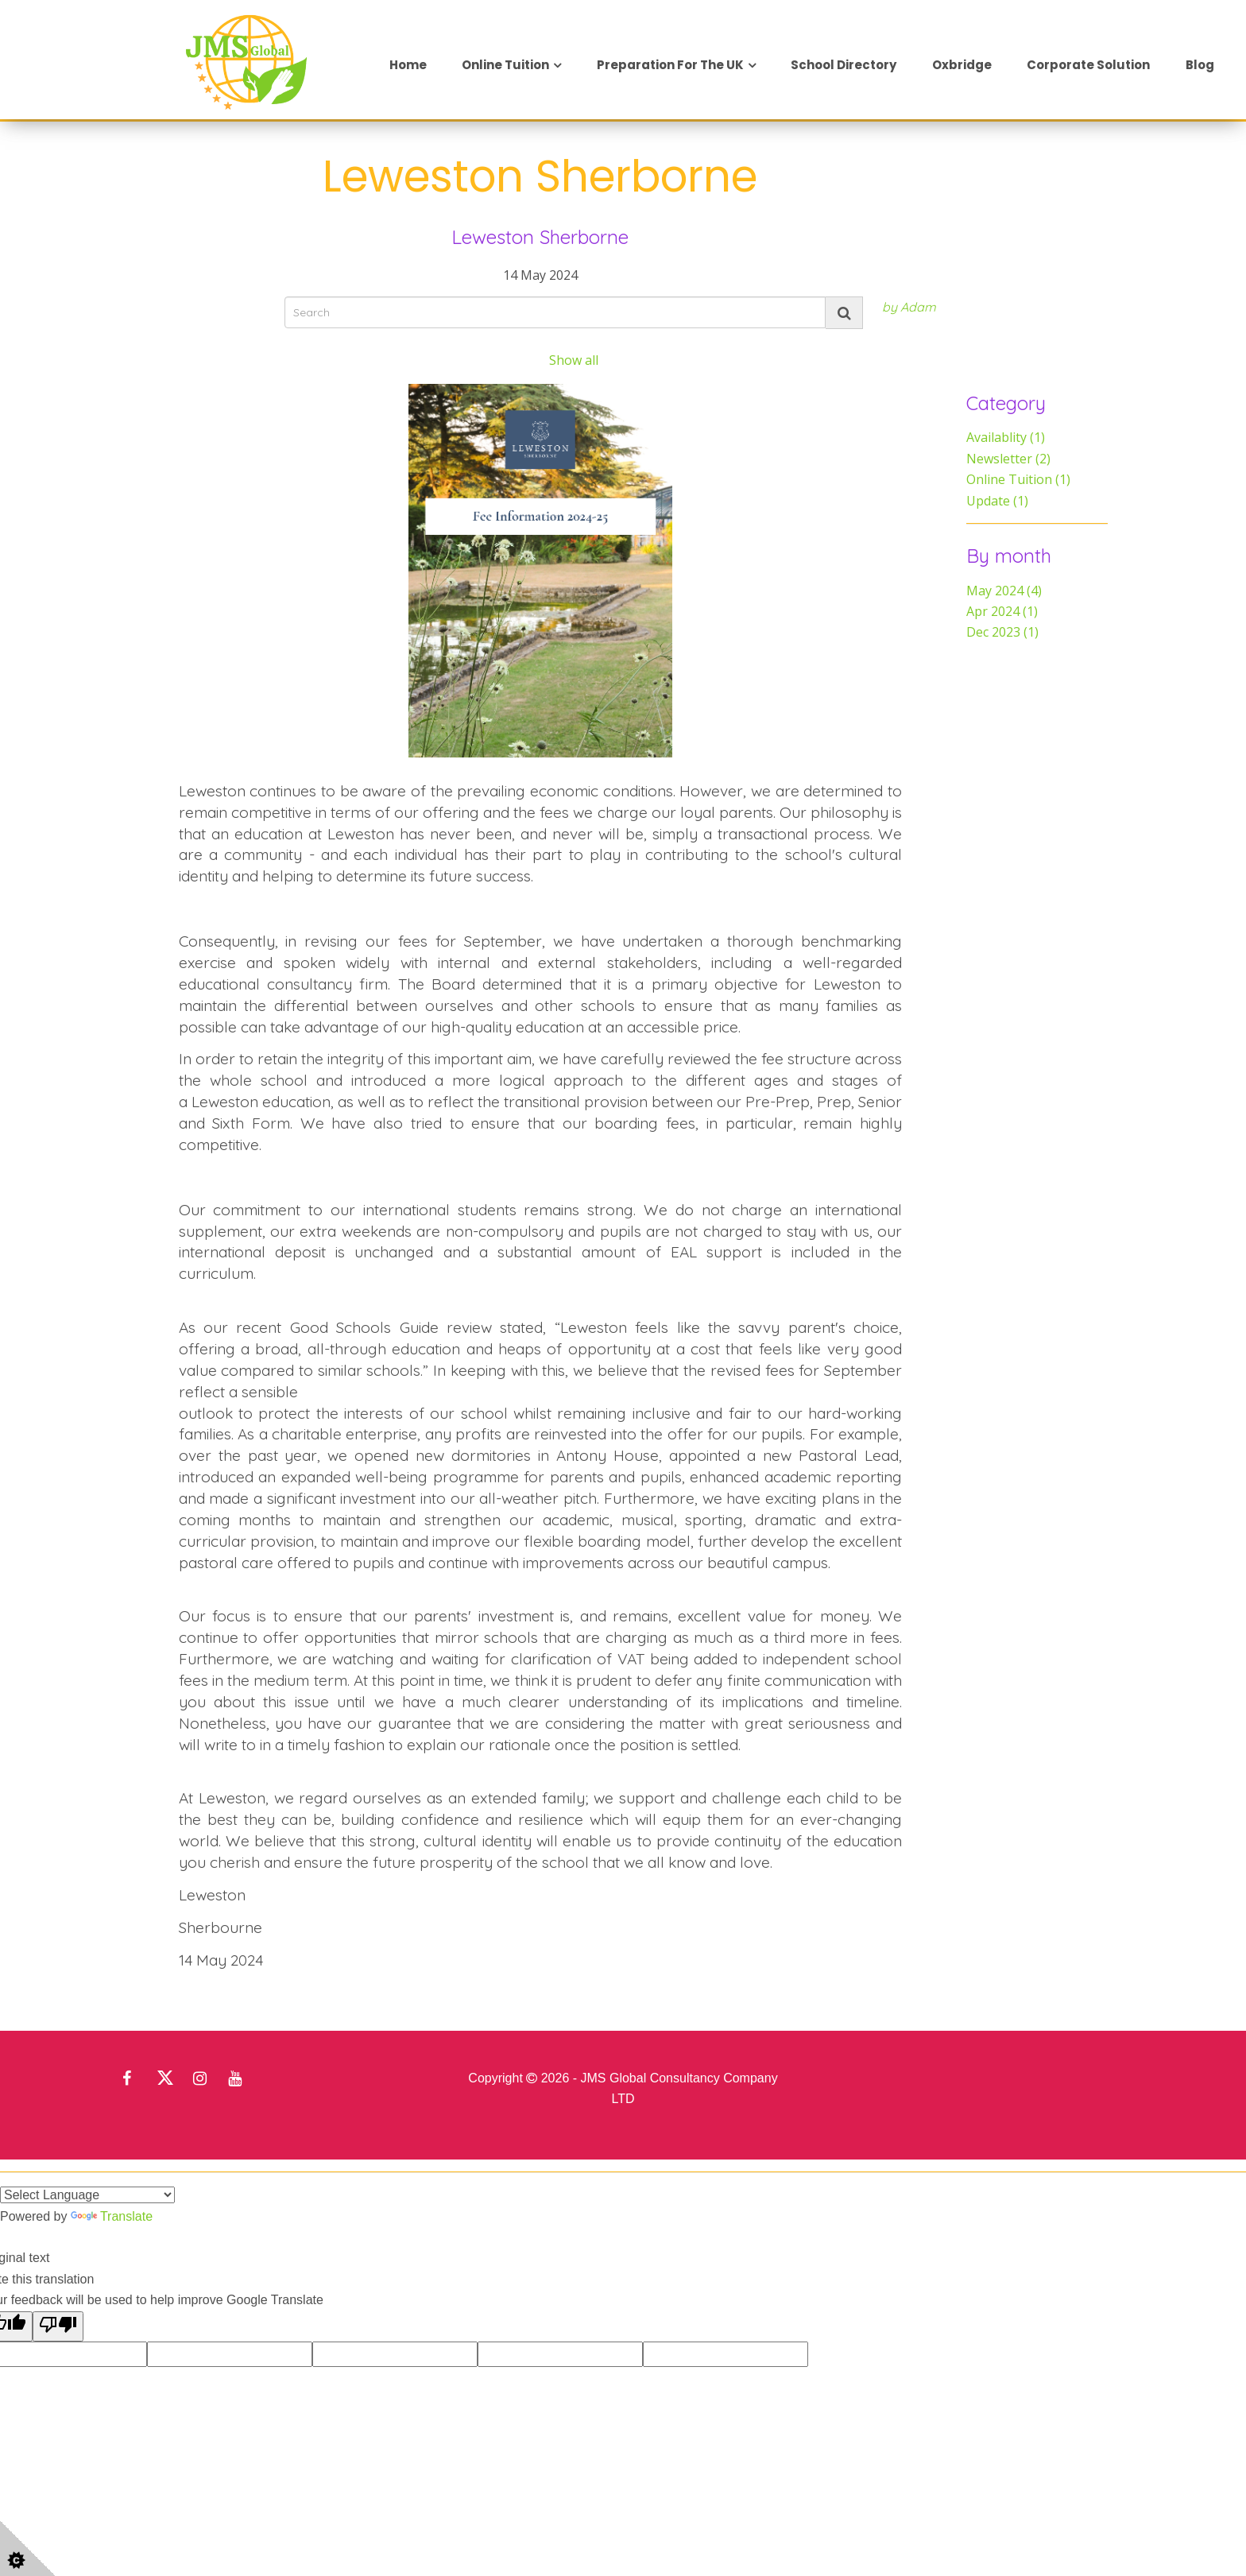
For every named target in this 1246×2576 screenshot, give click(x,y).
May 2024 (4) (1004, 590)
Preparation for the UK (670, 64)
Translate (112, 2216)
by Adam (909, 307)
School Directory (843, 64)
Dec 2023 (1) (1002, 632)
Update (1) (997, 500)
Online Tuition (505, 64)
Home (408, 64)
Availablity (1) (1005, 437)
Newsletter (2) (1008, 458)
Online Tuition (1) (1018, 479)
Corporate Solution (1088, 64)
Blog (1200, 64)
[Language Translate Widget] (87, 2195)
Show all (573, 360)
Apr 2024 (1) (1002, 611)
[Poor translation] (58, 2326)
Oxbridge (962, 64)
